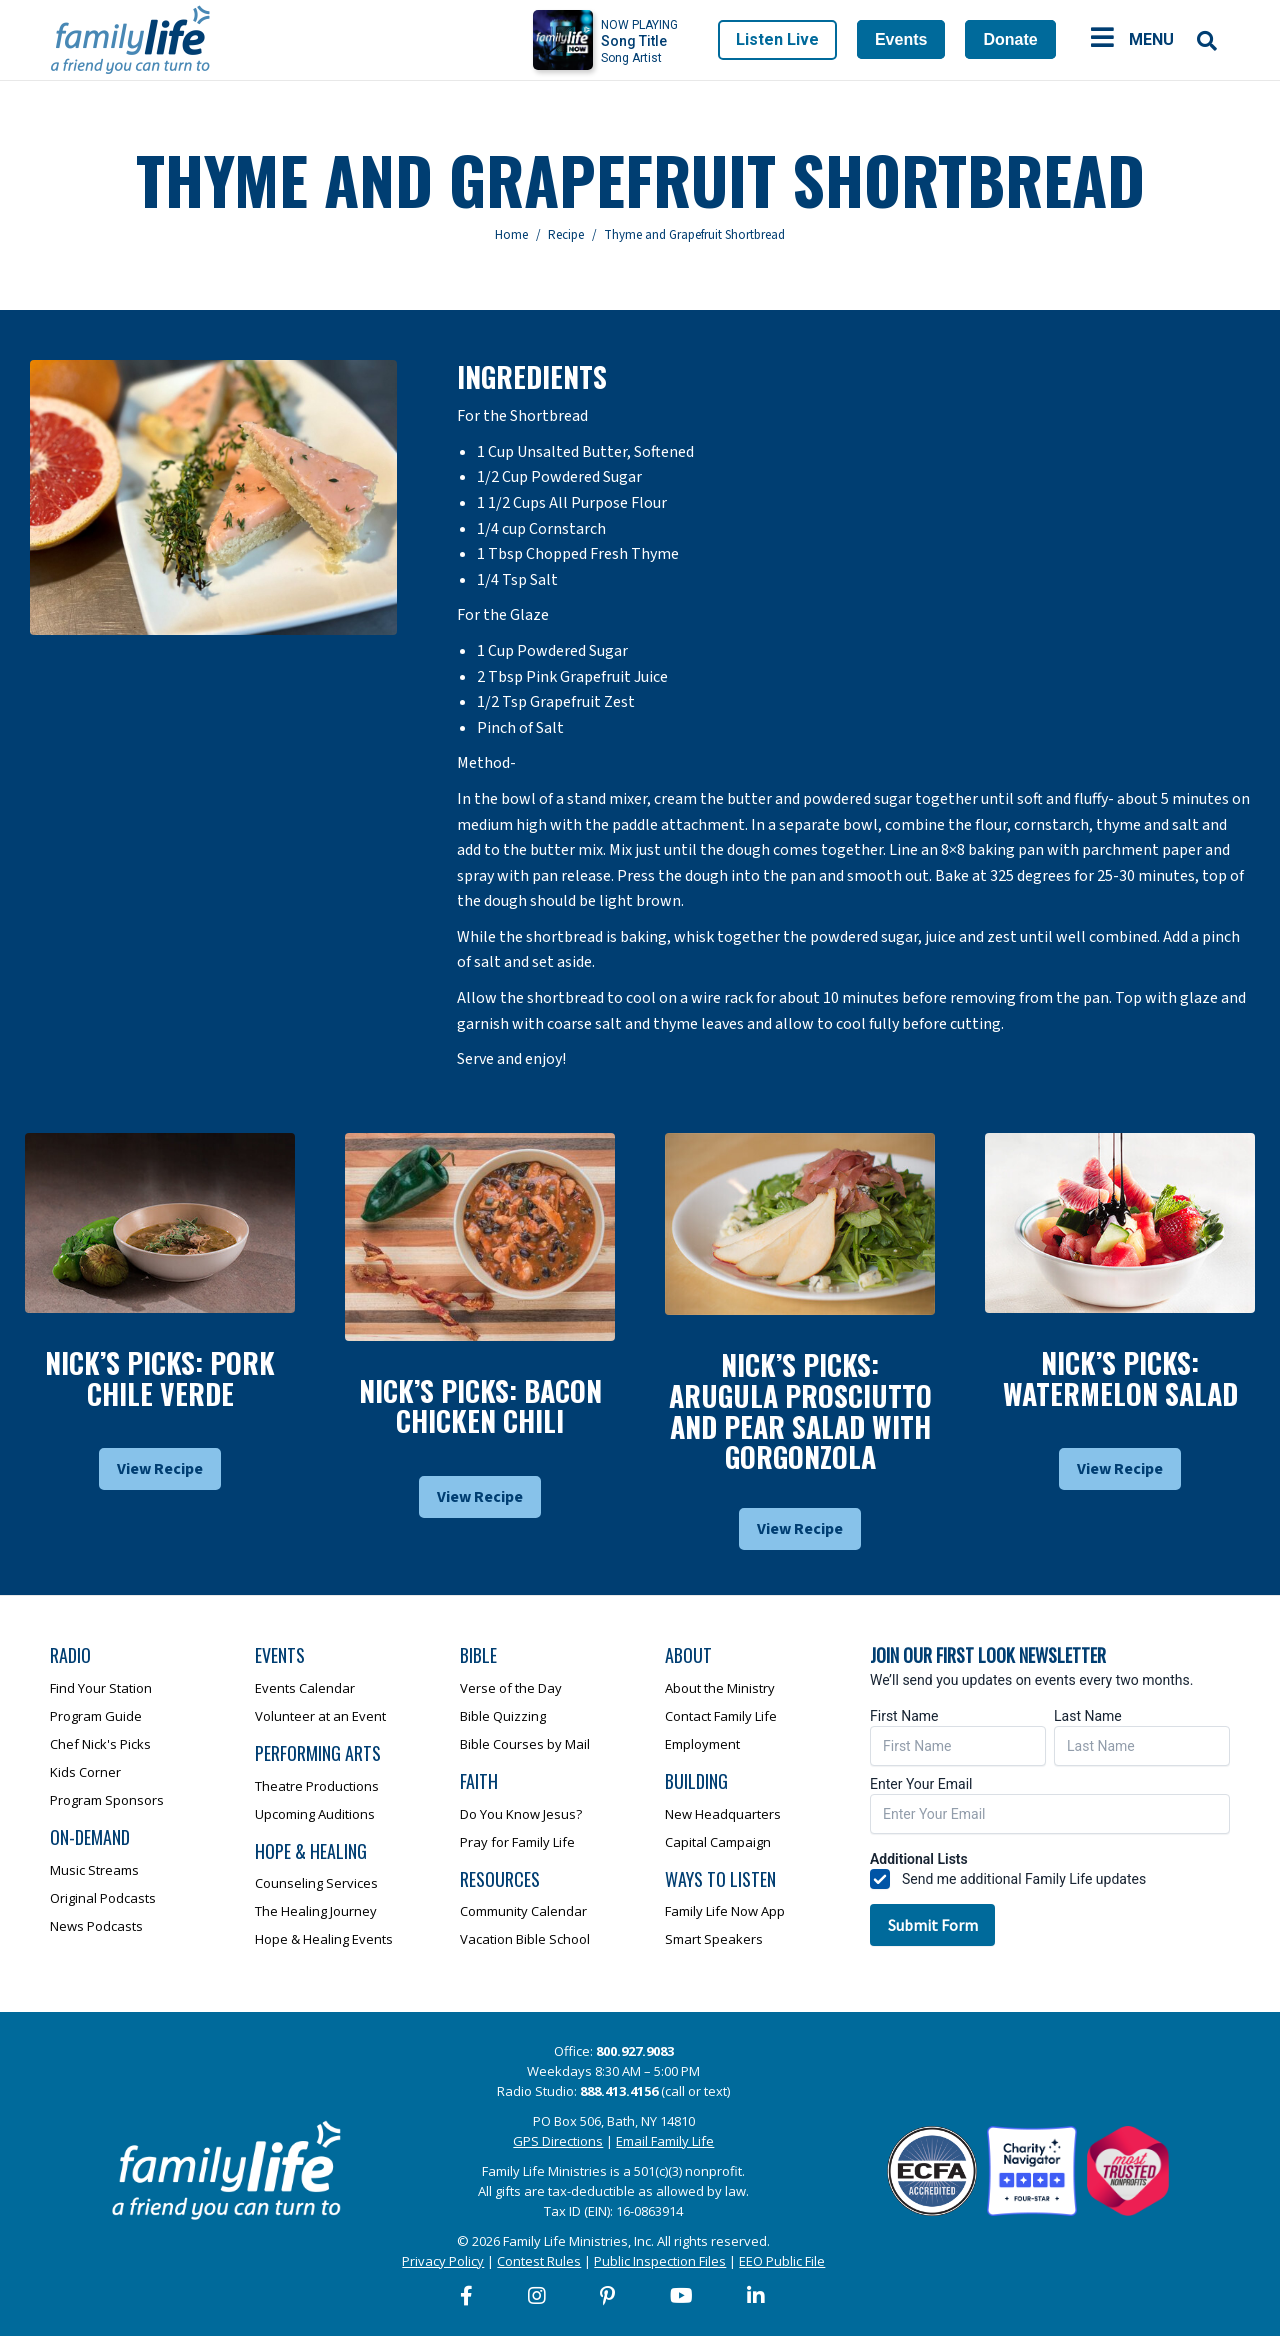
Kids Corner (85, 1772)
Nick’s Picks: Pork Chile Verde (160, 1378)
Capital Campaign (718, 1842)
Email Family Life (665, 2141)
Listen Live (777, 39)
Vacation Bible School (525, 1939)
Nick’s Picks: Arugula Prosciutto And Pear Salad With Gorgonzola (800, 1410)
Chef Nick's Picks (100, 1744)
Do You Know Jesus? (521, 1814)
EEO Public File (782, 2261)
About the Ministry (720, 1688)
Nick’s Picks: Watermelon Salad (1120, 1378)
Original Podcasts (103, 1898)
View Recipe (160, 1469)
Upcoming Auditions (315, 1814)
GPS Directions (558, 2141)
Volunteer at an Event (320, 1716)
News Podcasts (96, 1926)
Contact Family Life (721, 1716)
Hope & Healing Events (324, 1939)
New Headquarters (723, 1814)
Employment (702, 1744)
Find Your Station (101, 1688)
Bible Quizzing (503, 1716)
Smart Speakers (714, 1939)
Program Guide (96, 1716)
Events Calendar (305, 1688)
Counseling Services (316, 1883)
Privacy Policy (443, 2261)
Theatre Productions (317, 1786)
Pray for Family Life (517, 1842)
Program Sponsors (107, 1800)
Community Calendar (523, 1911)
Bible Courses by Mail (525, 1744)
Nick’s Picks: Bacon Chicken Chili (480, 1406)
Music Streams (94, 1870)
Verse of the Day (511, 1688)
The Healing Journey (316, 1911)
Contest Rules (539, 2261)
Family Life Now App (725, 1911)
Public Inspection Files (660, 2261)
